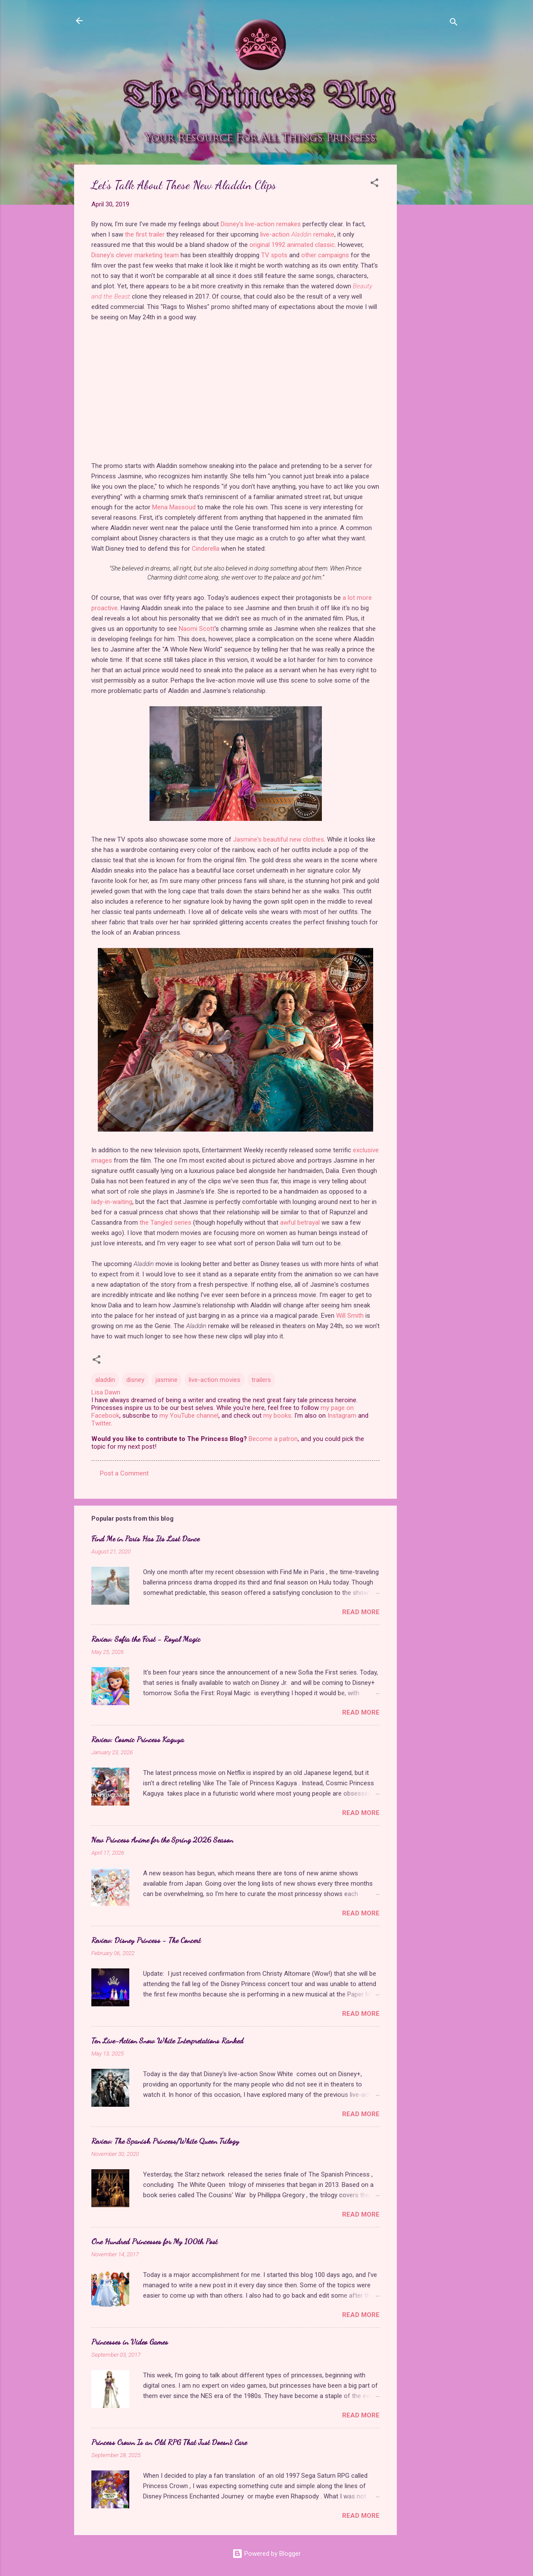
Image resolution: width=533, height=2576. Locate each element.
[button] (374, 184)
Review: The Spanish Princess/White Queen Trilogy (165, 2141)
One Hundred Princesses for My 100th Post (154, 2241)
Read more (361, 1612)
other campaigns (325, 255)
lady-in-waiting (111, 1202)
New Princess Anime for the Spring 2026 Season (162, 1839)
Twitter (101, 1423)
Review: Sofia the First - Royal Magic (145, 1639)
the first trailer (145, 234)
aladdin (105, 1380)
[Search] (454, 23)
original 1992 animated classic (292, 245)
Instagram (341, 1415)
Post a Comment (124, 1473)
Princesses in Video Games (129, 2341)
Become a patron (273, 1439)
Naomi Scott (197, 629)
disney (135, 1380)
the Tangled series (165, 1222)
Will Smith (350, 1315)
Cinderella (205, 548)
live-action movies (214, 1380)
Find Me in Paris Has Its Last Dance (145, 1538)
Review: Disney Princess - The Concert (146, 1940)
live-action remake (297, 234)
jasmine (167, 1380)
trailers (261, 1380)
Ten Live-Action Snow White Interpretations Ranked (167, 2040)
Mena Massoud (174, 507)
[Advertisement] (431, 294)
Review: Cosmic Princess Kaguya (137, 1739)
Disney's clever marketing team (135, 255)
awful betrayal (299, 1222)
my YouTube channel (188, 1415)
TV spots (274, 255)
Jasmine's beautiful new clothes (278, 839)
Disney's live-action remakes (261, 224)
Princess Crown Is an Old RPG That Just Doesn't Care (169, 2442)
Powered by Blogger (266, 2553)
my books (277, 1415)
